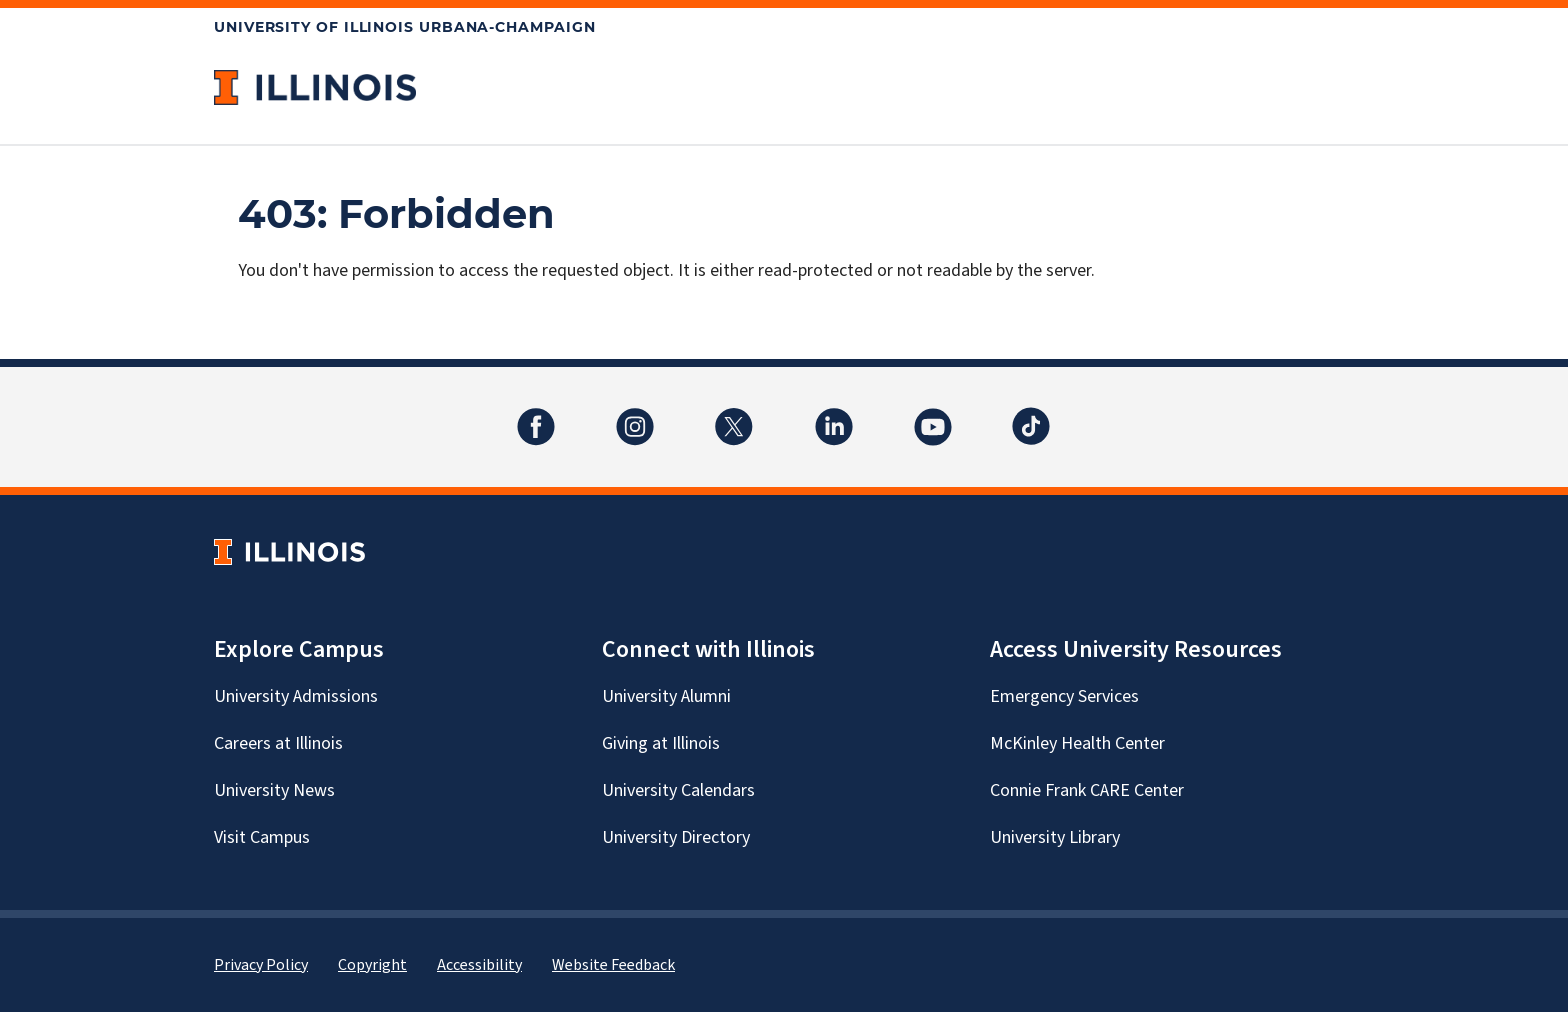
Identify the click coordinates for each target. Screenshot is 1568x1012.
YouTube (933, 414)
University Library (1055, 837)
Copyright (372, 965)
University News (274, 790)
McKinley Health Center (1077, 743)
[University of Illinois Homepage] (289, 551)
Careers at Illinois (278, 743)
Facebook (536, 414)
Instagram (635, 414)
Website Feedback (613, 965)
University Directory (676, 837)
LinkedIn (834, 414)
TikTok (1032, 414)
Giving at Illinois (661, 743)
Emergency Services (1064, 696)
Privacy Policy (261, 965)
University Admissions (296, 696)
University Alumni (666, 696)
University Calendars (678, 790)
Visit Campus (262, 837)
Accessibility (479, 965)
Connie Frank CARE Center (1087, 790)
